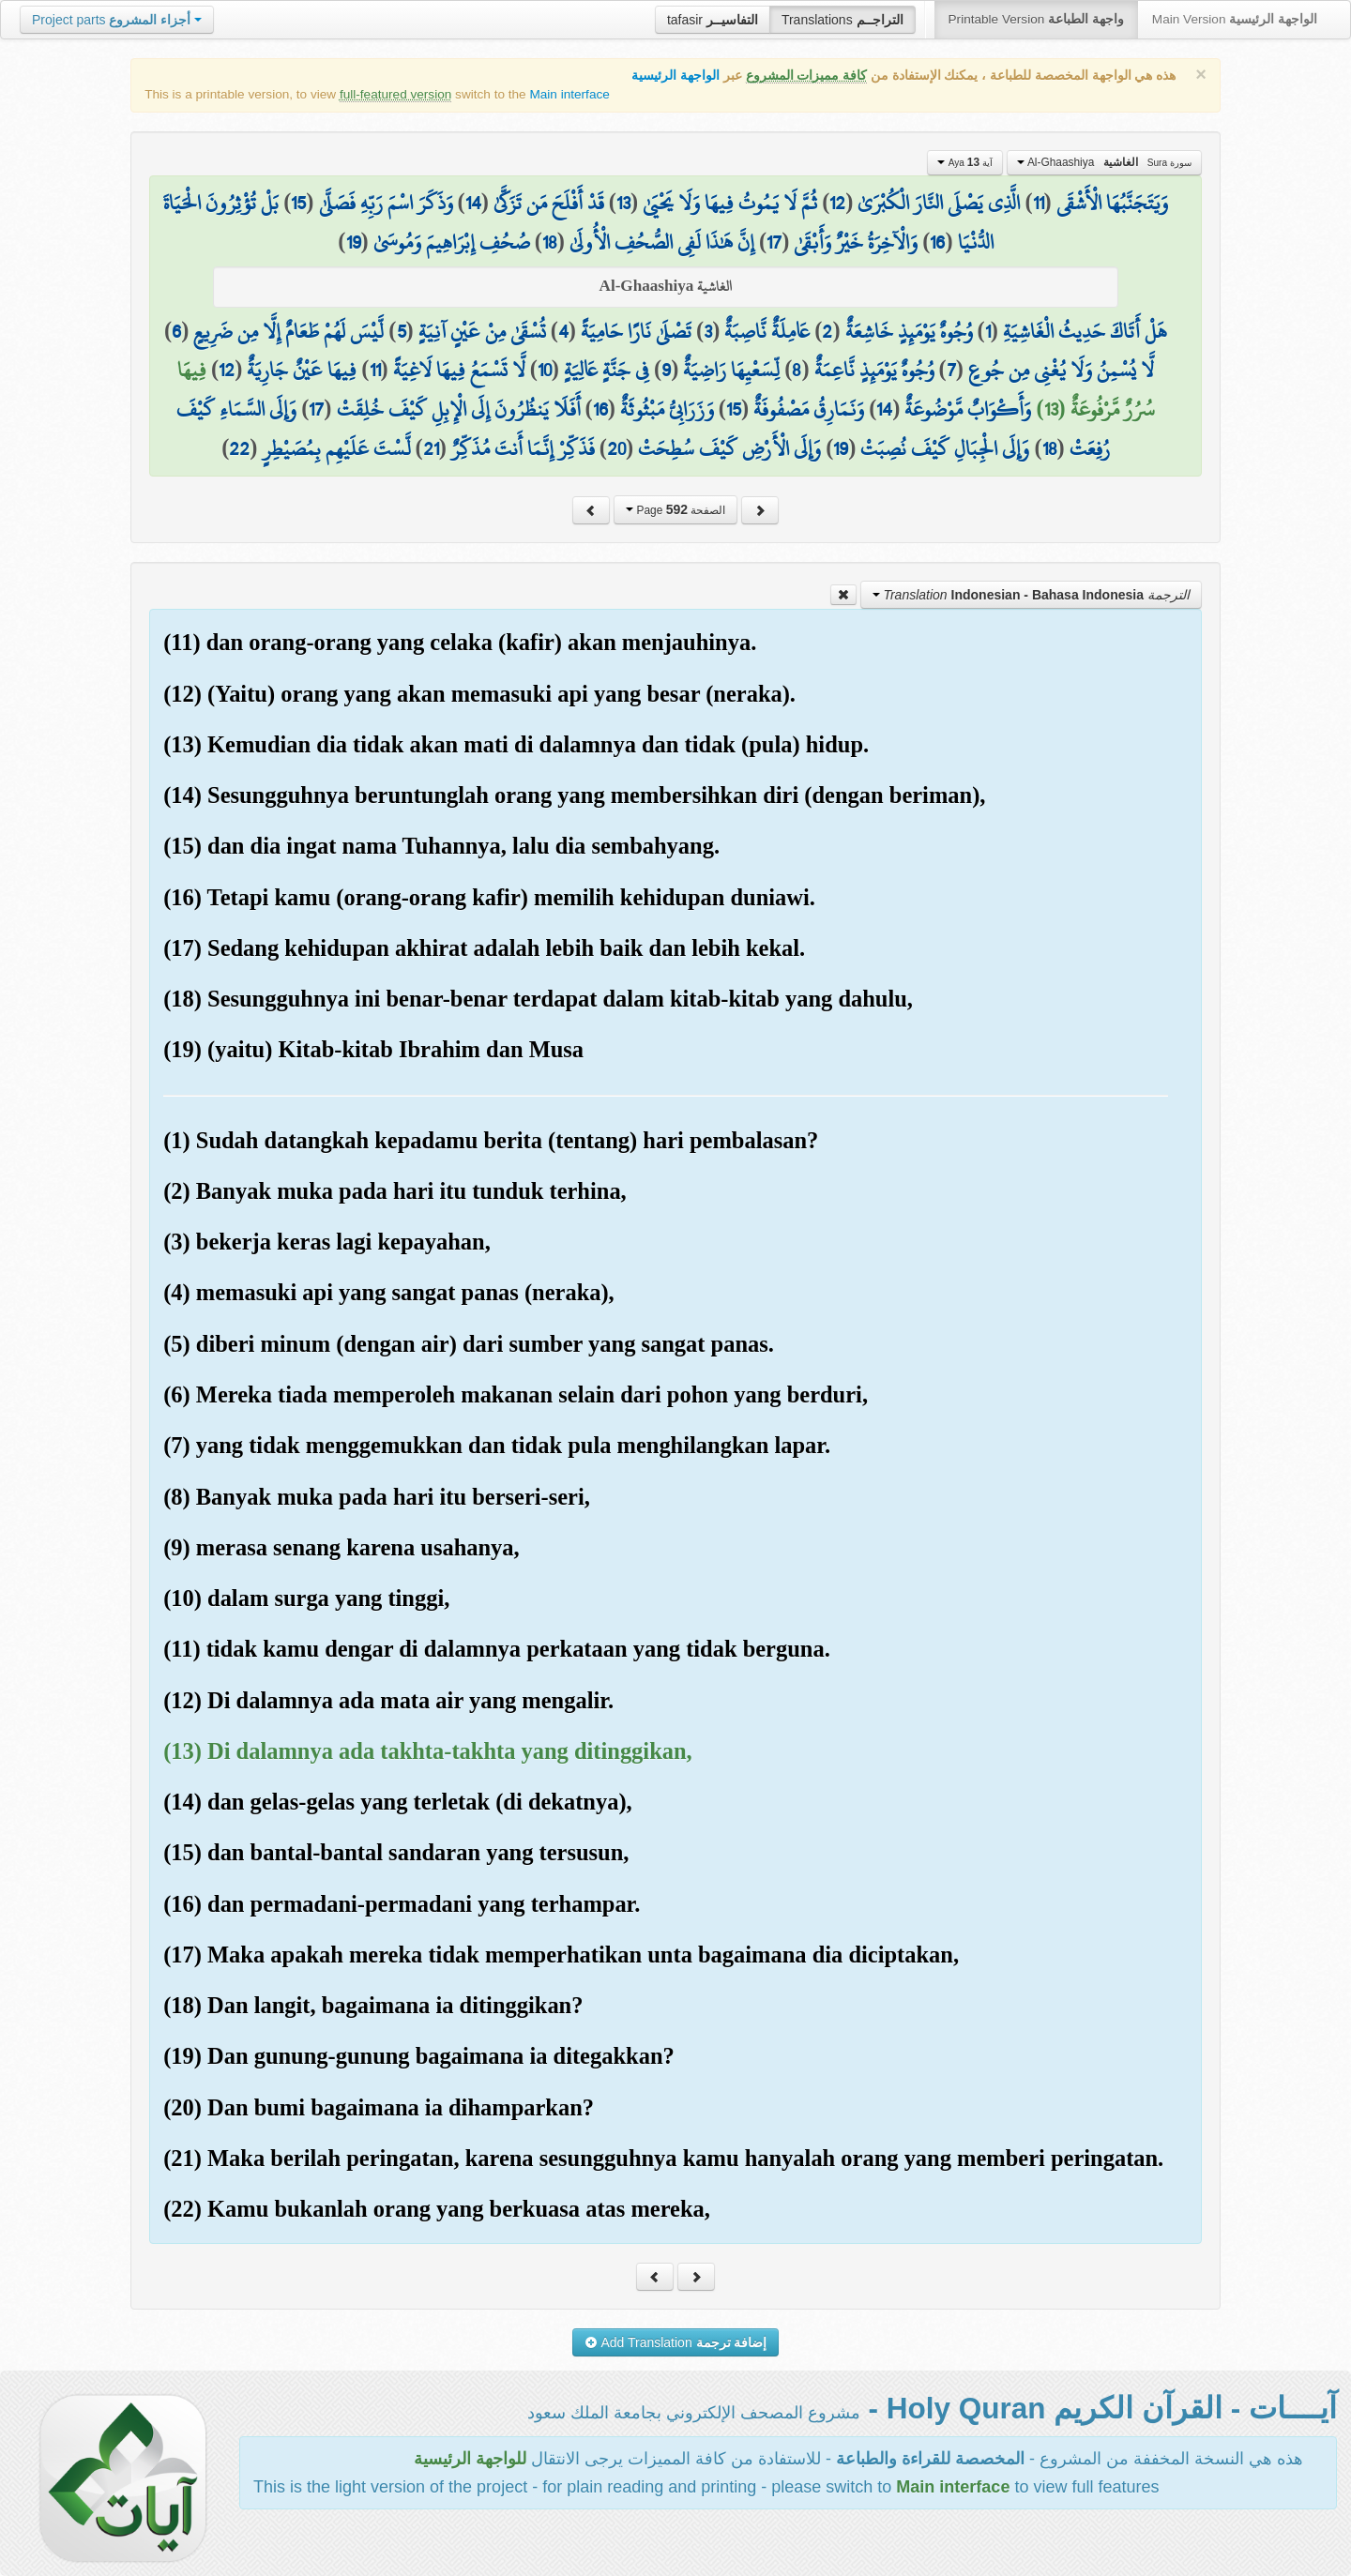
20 (616, 448)
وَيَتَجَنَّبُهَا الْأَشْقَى (1112, 202)
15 (298, 202)
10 (545, 369)
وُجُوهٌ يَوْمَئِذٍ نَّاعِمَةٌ (874, 369)
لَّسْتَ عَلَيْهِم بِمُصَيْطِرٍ (337, 448)
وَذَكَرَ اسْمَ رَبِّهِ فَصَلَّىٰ (386, 202)
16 (937, 242)
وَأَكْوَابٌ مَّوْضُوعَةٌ (967, 409)
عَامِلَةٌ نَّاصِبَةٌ (767, 331)
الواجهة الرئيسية (675, 75)
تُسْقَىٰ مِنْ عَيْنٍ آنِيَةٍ (482, 331)
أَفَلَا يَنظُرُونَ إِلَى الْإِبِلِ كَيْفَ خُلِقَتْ (459, 409)
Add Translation (675, 2342)
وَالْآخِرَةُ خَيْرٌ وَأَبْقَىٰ (856, 242)
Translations (842, 19)
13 (623, 202)
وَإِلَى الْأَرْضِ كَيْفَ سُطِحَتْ (729, 448)
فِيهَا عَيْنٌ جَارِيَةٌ (302, 369)
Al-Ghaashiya (1104, 162)
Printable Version (1036, 19)
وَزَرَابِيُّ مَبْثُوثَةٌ (667, 409)
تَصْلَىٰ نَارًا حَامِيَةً (636, 331)
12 (837, 202)
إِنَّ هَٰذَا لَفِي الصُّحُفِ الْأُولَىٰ (661, 242)
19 (353, 242)
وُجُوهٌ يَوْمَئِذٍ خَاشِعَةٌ (909, 331)
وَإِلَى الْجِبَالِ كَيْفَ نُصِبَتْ (944, 448)
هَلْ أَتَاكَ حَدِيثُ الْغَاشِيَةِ (1085, 331)
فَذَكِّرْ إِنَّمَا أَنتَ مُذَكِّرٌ (523, 448)
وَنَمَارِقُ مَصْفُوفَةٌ (808, 409)
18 (549, 242)
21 (431, 448)
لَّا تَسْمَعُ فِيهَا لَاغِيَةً (459, 369)
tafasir (712, 19)
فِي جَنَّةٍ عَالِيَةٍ (606, 369)
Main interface (569, 94)
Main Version (1234, 19)
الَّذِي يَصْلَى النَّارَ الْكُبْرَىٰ (939, 202)
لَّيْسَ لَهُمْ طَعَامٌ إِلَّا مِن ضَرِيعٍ (288, 331)
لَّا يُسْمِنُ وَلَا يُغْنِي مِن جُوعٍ (1061, 369)
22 (239, 448)
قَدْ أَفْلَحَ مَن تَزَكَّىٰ (548, 202)
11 (1038, 202)
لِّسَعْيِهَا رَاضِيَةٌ (731, 369)
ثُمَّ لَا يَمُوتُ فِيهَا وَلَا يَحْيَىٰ (730, 202)
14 (473, 202)
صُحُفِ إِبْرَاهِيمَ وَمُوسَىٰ (451, 242)
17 (774, 242)
